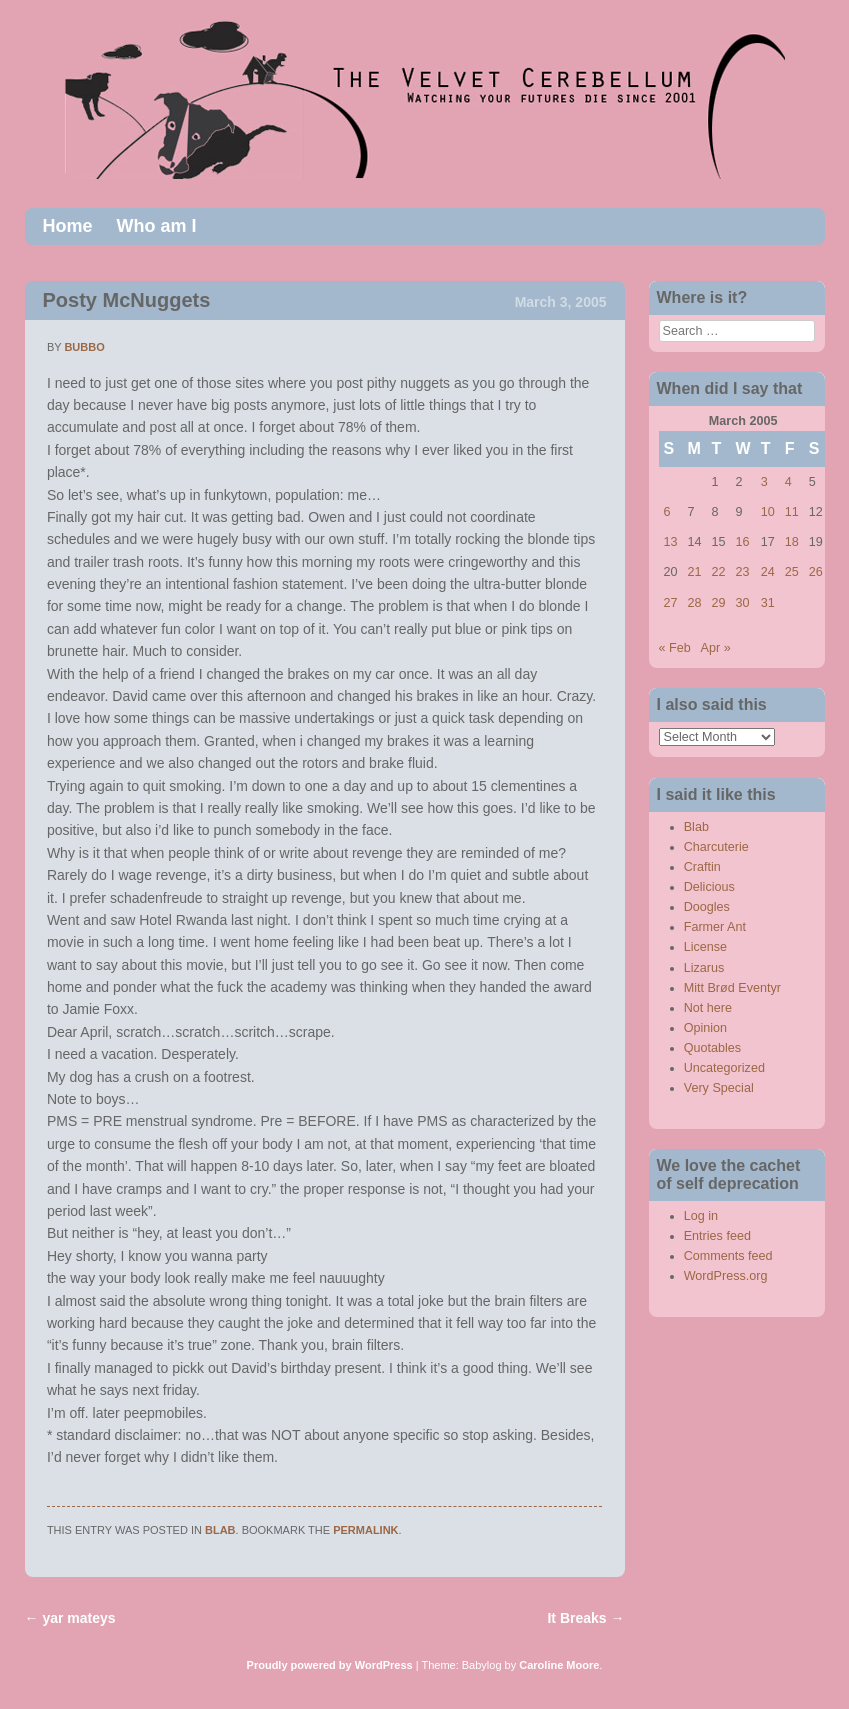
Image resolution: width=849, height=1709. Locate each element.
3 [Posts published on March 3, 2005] (764, 482)
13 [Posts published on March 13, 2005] (671, 542)
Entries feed (717, 1236)
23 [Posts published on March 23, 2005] (743, 572)
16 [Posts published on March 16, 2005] (743, 542)
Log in (701, 1216)
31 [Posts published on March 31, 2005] (768, 603)
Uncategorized (724, 1068)
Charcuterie (716, 847)
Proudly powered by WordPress (330, 1665)
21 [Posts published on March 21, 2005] (695, 572)
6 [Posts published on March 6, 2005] (667, 512)
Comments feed (728, 1256)
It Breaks (585, 1618)
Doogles (707, 907)
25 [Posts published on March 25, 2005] (792, 572)
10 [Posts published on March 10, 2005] (768, 512)
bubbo (84, 347)
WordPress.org (726, 1276)
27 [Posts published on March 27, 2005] (671, 603)
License (705, 947)
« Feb (675, 648)
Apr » (716, 648)
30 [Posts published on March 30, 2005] (743, 603)
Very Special (719, 1088)
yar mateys (70, 1618)
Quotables (712, 1048)
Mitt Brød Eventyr (732, 988)
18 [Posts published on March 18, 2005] (792, 542)
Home (68, 226)
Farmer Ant (715, 927)
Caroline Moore (559, 1665)
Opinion (705, 1028)
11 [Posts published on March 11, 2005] (792, 512)
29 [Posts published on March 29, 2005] (719, 603)
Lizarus (704, 968)
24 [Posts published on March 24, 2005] (768, 572)
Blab (220, 1530)
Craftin (702, 867)
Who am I (157, 226)
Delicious (709, 887)
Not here (708, 1008)
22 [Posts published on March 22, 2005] (719, 572)
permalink (365, 1530)
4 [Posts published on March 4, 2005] (788, 482)
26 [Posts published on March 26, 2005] (816, 572)
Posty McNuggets (127, 300)
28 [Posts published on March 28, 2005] (695, 603)
